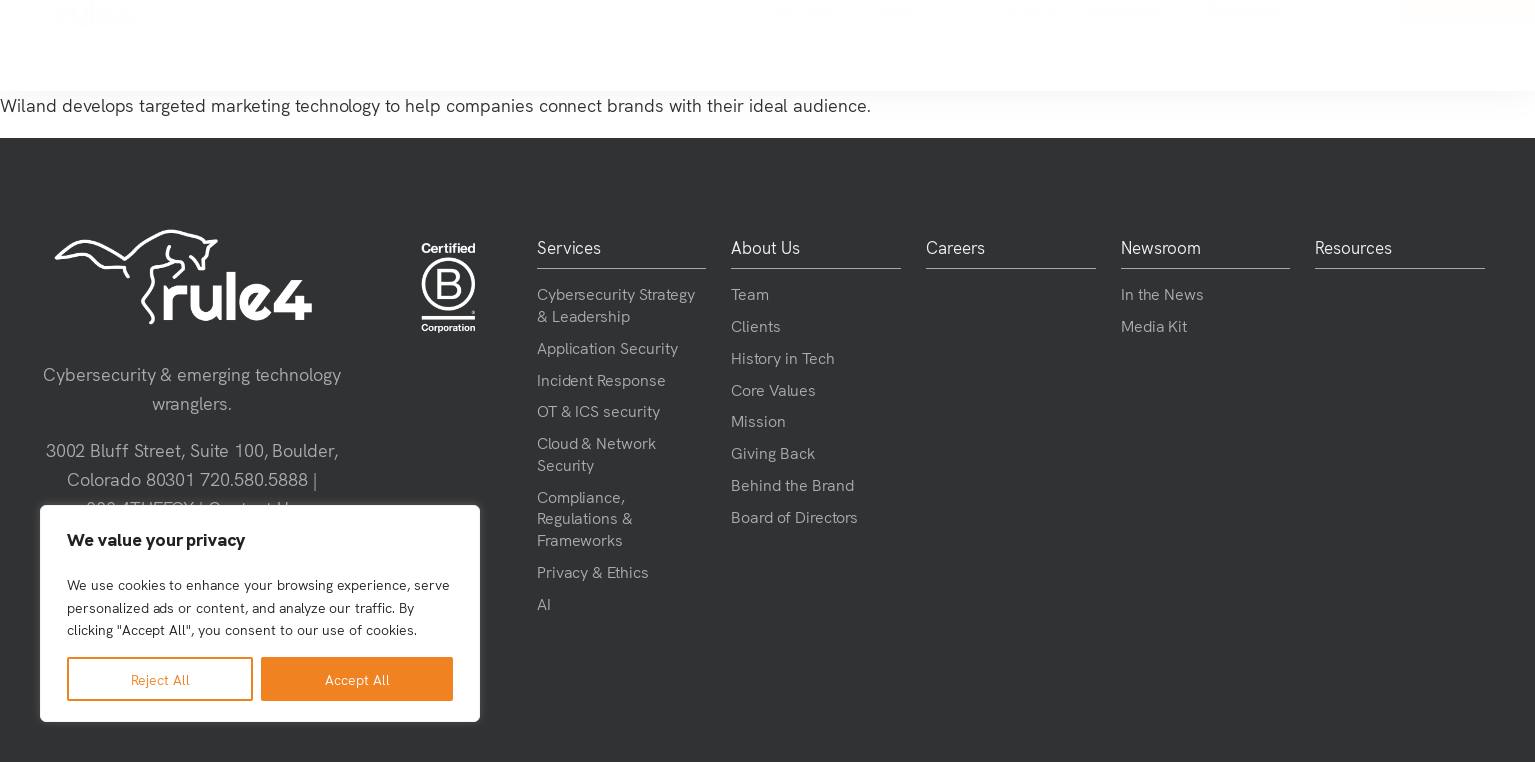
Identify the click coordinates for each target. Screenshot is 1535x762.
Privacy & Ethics (593, 571)
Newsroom (988, 46)
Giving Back (773, 452)
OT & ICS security (598, 410)
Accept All (357, 679)
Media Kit (1154, 325)
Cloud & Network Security (596, 453)
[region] (260, 613)
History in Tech (782, 357)
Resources (1104, 45)
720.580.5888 (254, 478)
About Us (781, 46)
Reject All (160, 679)
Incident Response (601, 379)
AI (544, 603)
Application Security (607, 347)
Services (668, 46)
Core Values (773, 389)
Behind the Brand (792, 484)
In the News (1163, 293)
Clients (756, 325)
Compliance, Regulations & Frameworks (585, 518)
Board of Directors (794, 516)
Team (750, 293)
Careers (882, 45)
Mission (758, 420)
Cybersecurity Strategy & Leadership (616, 304)
